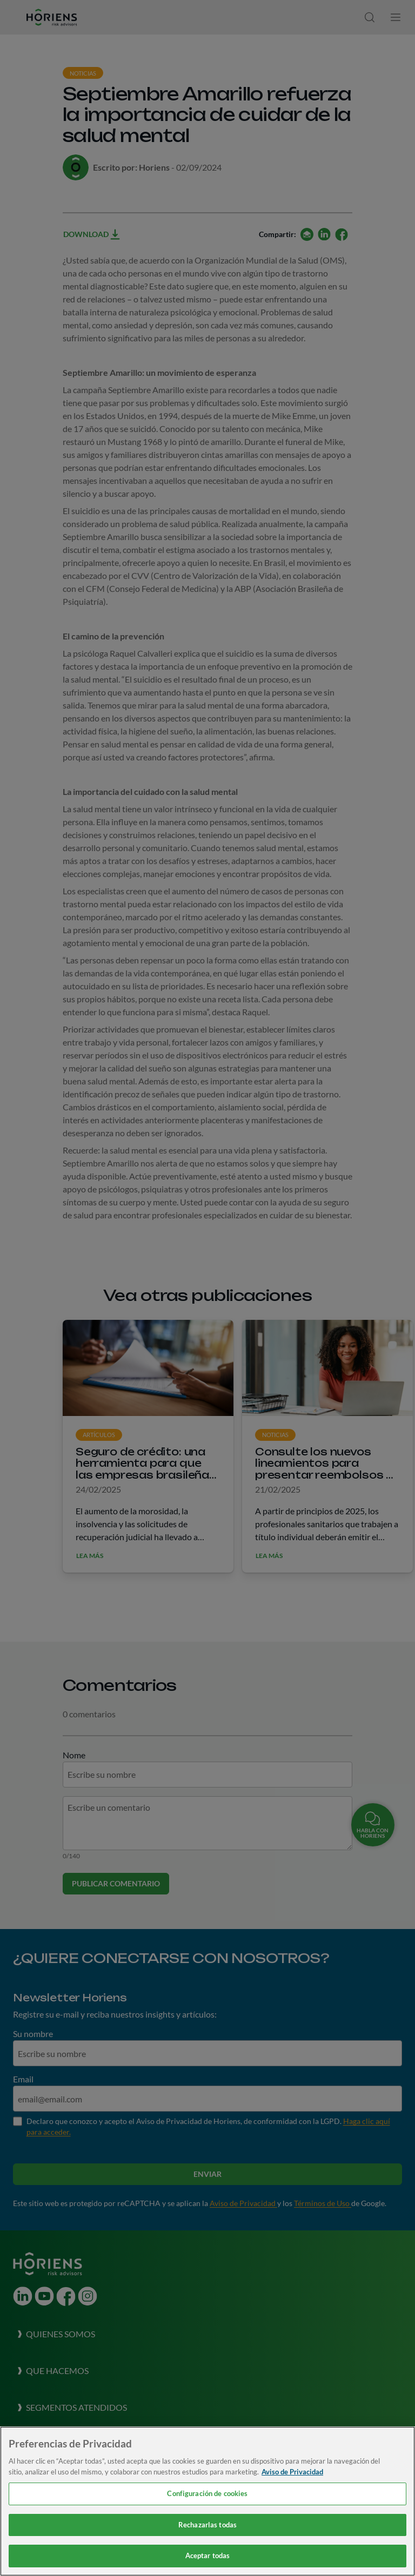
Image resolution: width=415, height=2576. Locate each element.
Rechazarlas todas (207, 2524)
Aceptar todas (207, 2555)
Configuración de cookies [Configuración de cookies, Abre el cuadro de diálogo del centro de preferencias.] (207, 2493)
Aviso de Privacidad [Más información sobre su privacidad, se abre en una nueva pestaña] (292, 2471)
